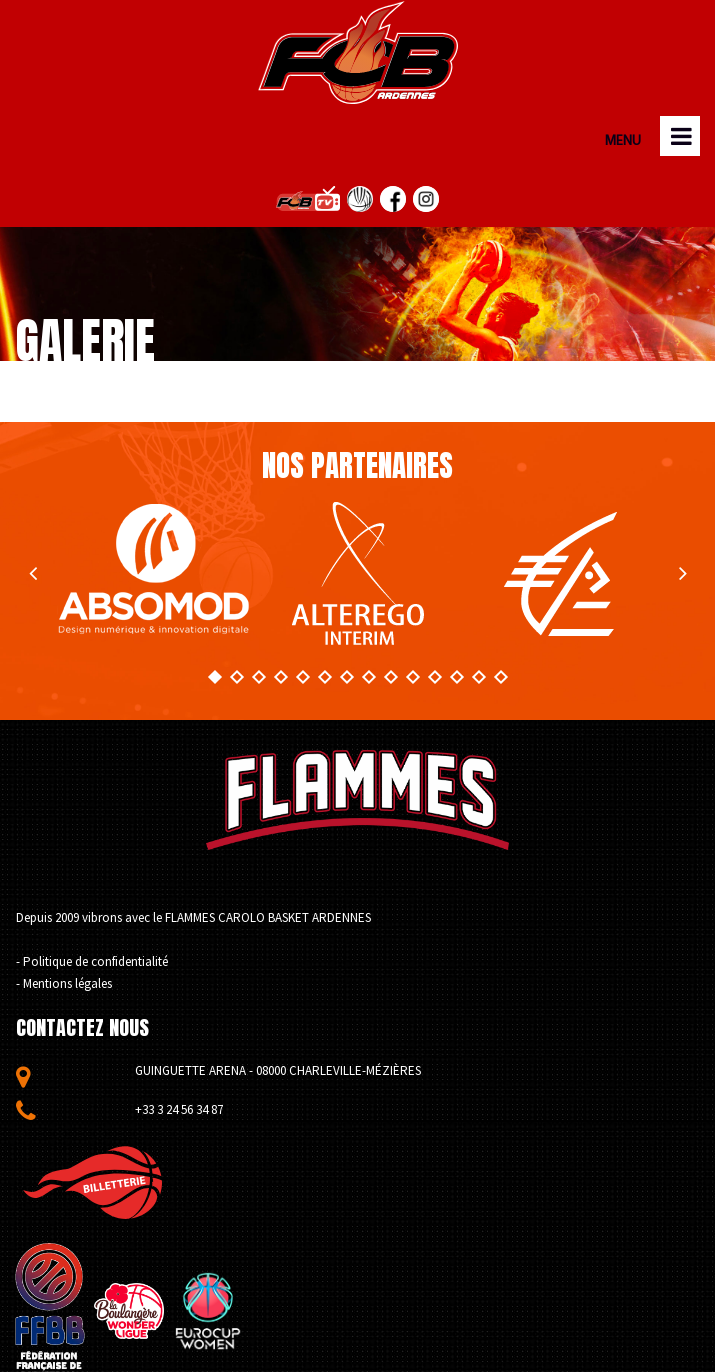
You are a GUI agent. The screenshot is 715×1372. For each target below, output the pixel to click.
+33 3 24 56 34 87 (179, 1109)
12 (456, 677)
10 (412, 677)
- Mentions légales (64, 983)
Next (682, 573)
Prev (32, 573)
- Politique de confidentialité (92, 961)
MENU (621, 141)
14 (500, 677)
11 (434, 677)
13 (478, 677)
